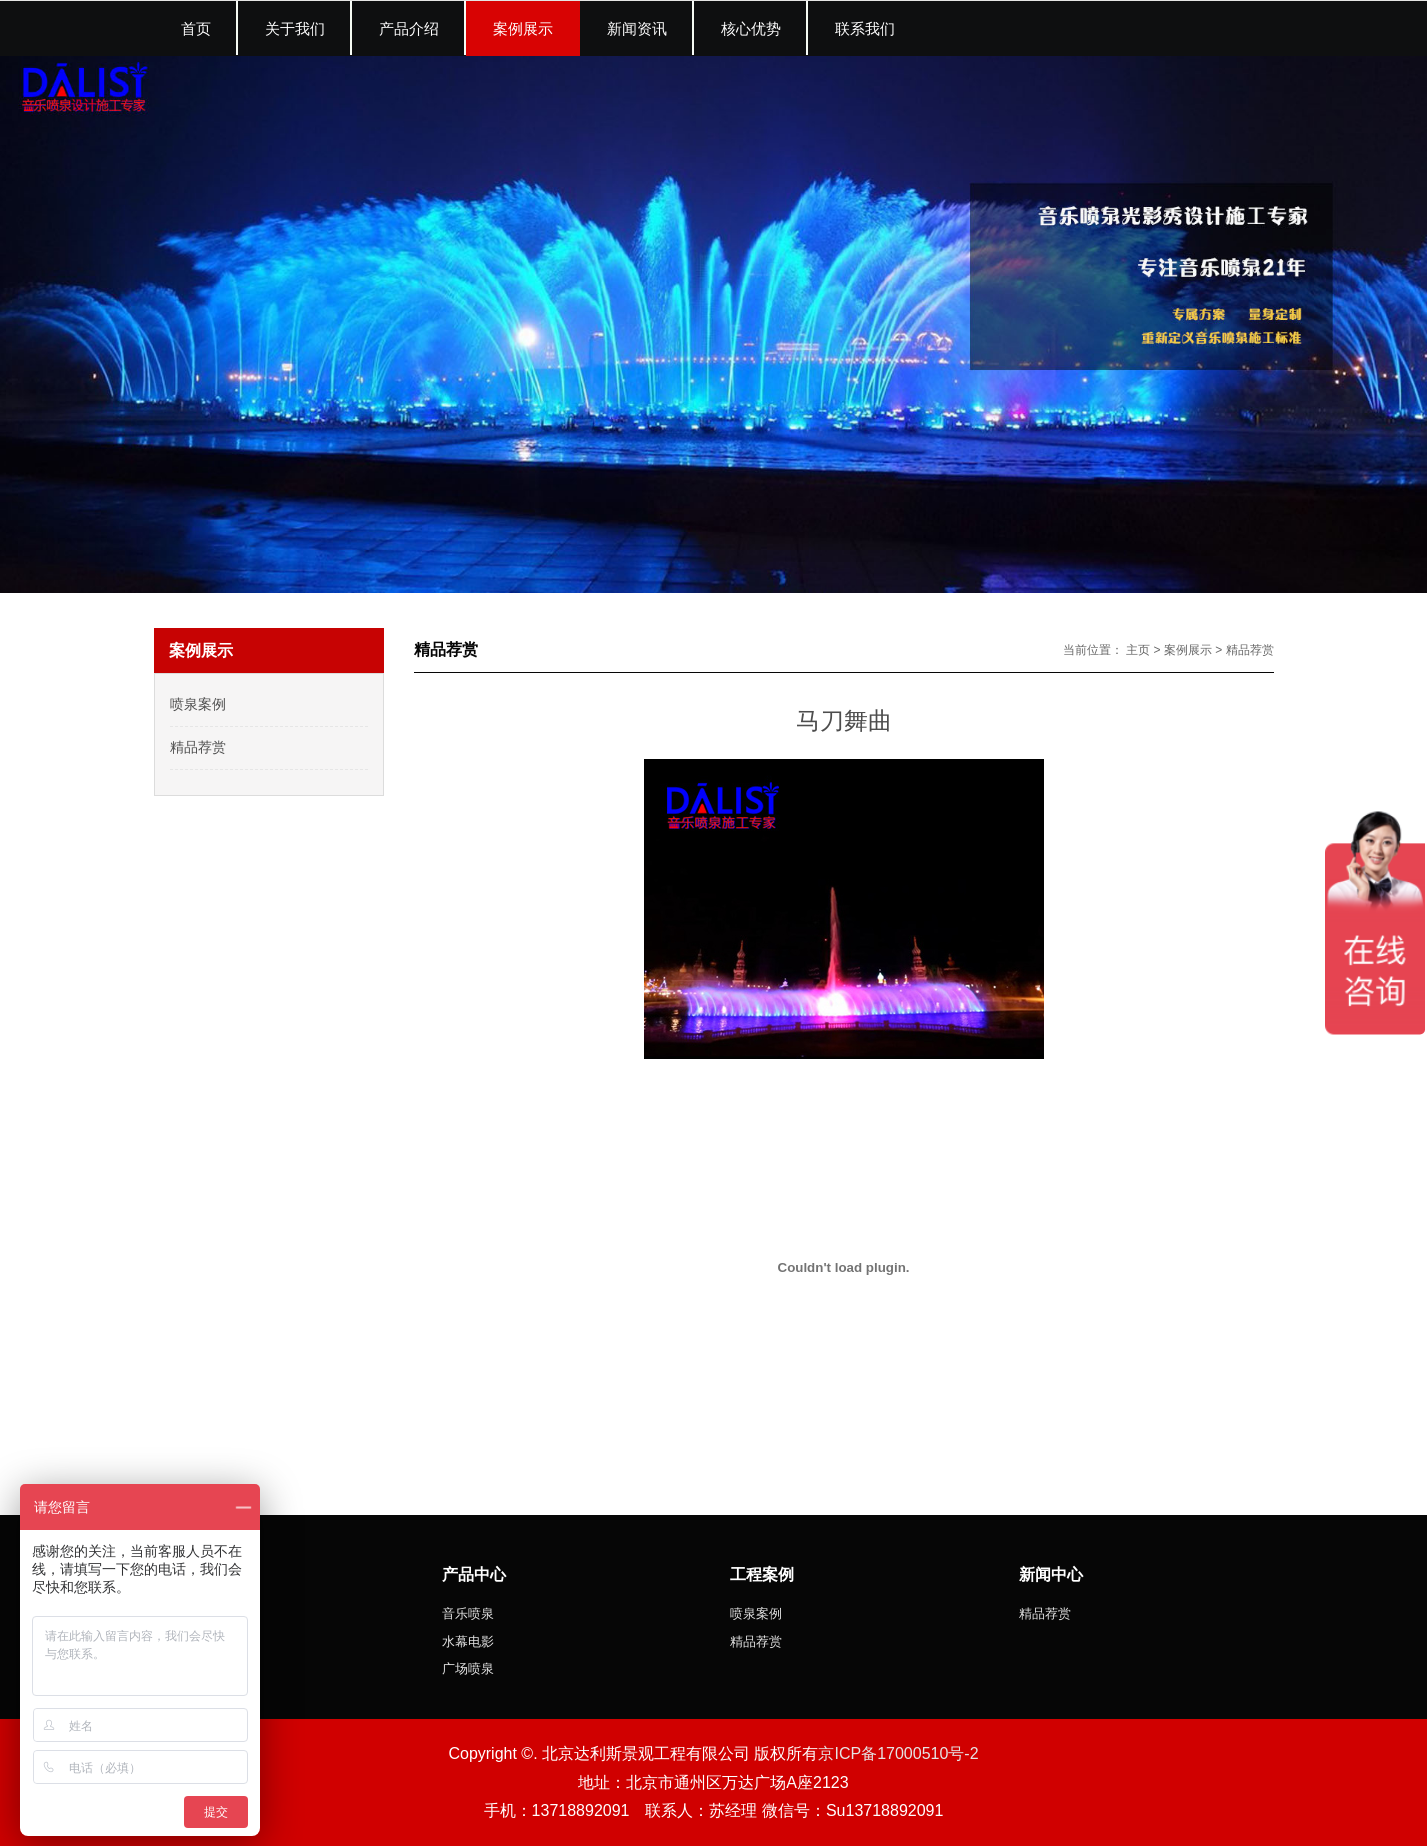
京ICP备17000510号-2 (898, 1753)
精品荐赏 (1250, 650)
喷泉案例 (198, 704)
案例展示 (1188, 650)
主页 (1138, 650)
